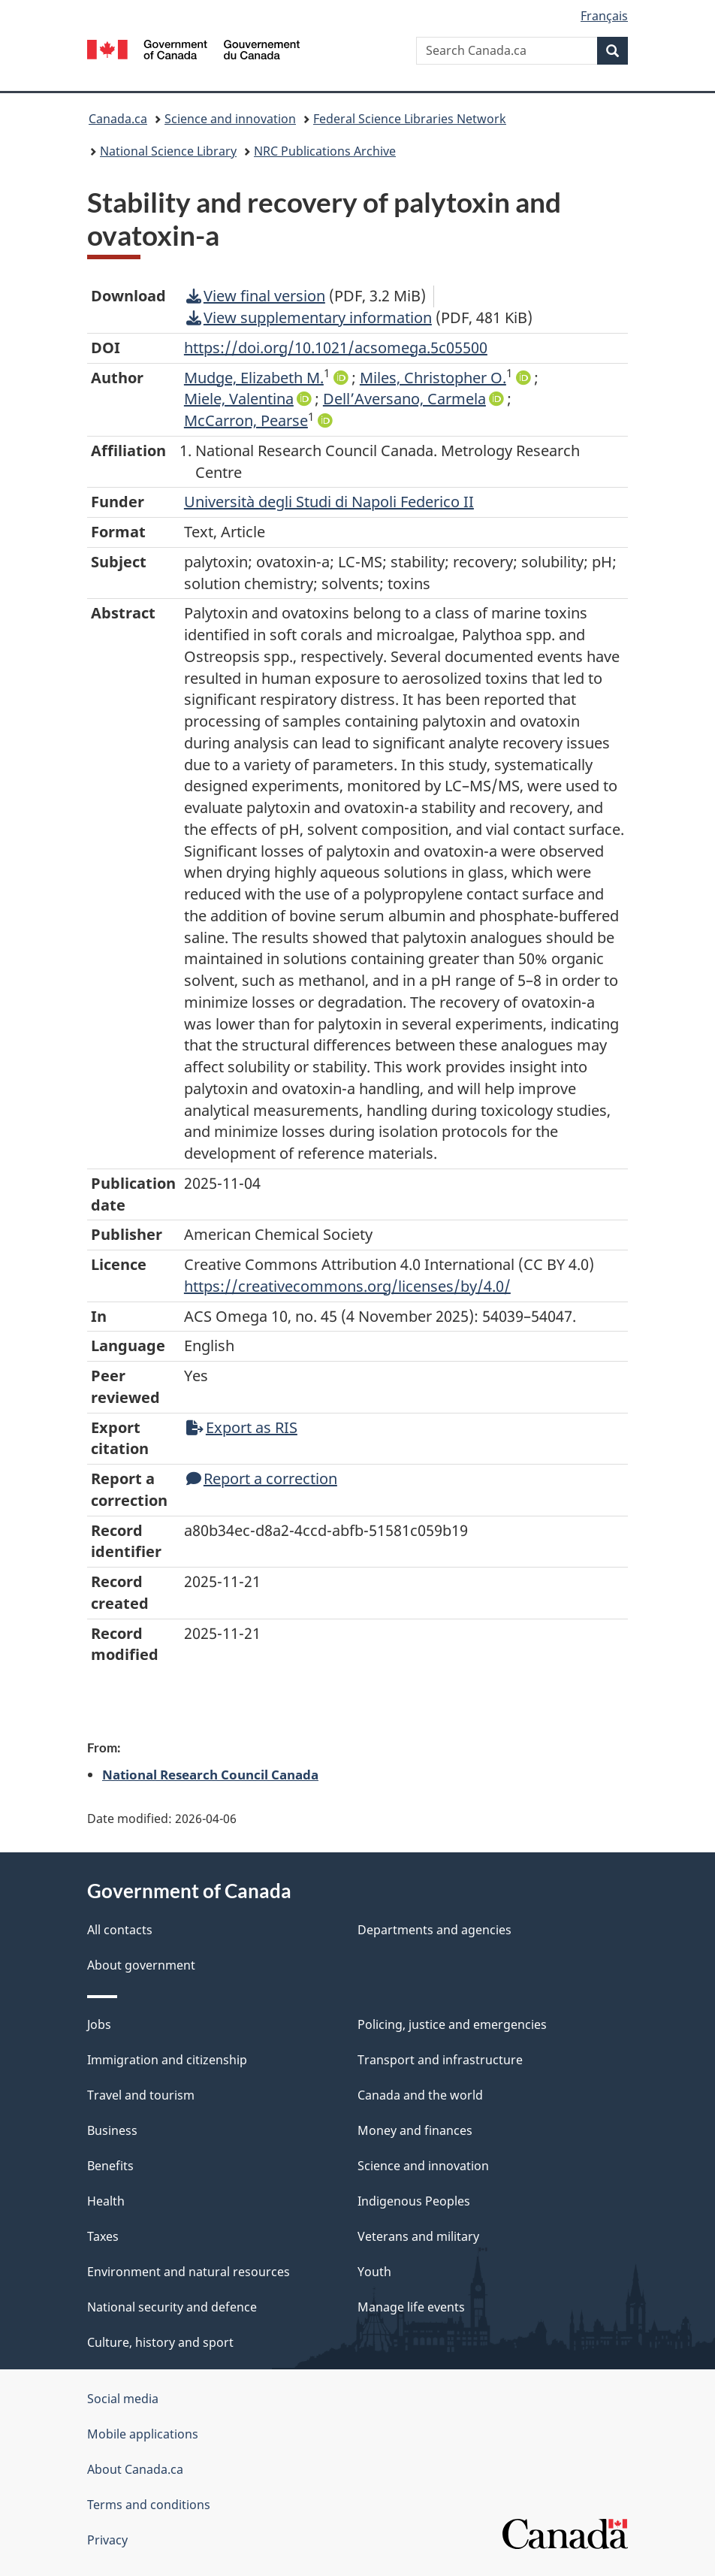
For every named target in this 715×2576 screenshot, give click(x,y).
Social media (122, 2398)
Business (112, 2130)
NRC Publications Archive (325, 151)
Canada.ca (118, 118)
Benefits (110, 2165)
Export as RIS (241, 1427)
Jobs (99, 2024)
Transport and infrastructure (440, 2059)
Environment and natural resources (188, 2271)
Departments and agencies (434, 1929)
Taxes (103, 2236)
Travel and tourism (141, 2095)
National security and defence (172, 2307)
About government (141, 1965)
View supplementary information (309, 317)
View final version (255, 296)
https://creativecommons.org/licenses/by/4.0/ (347, 1286)
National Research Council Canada (210, 1774)
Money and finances (415, 2130)
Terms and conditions (148, 2504)
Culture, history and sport (160, 2342)
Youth (374, 2271)
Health (106, 2201)
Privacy (107, 2540)
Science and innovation (230, 118)
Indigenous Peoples (414, 2201)
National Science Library (168, 151)
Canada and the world (420, 2095)
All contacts (119, 1929)
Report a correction (261, 1478)
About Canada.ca (135, 2469)
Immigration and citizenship (167, 2059)
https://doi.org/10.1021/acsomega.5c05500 (335, 347)
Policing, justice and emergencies (452, 2024)
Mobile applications (142, 2434)
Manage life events (411, 2307)
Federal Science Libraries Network (409, 118)
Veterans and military (418, 2236)
